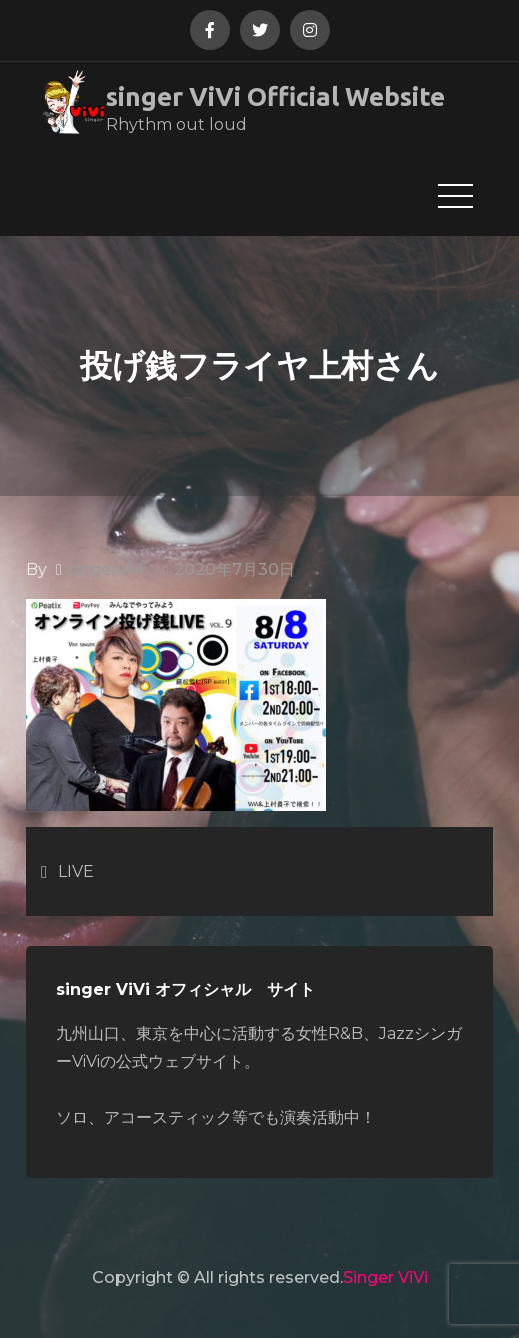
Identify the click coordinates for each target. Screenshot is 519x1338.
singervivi (105, 569)
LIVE (76, 871)
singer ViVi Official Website (275, 96)
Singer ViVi (385, 1277)
